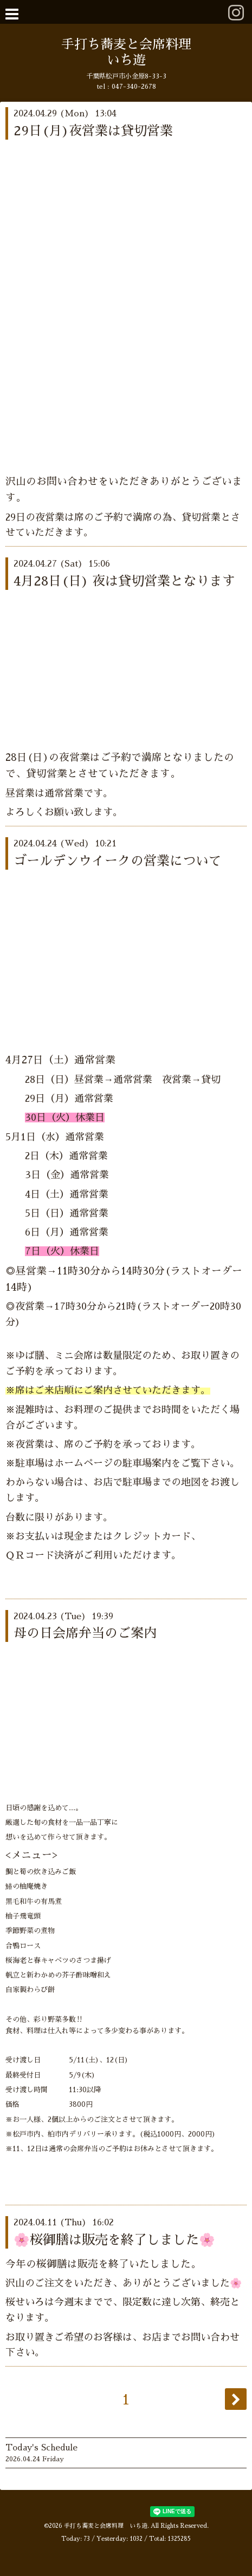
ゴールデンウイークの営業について (118, 861)
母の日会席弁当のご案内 (85, 1633)
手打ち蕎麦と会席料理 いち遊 (105, 2526)
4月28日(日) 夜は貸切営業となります (124, 581)
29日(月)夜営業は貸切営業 (93, 130)
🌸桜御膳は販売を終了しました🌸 (114, 2239)
